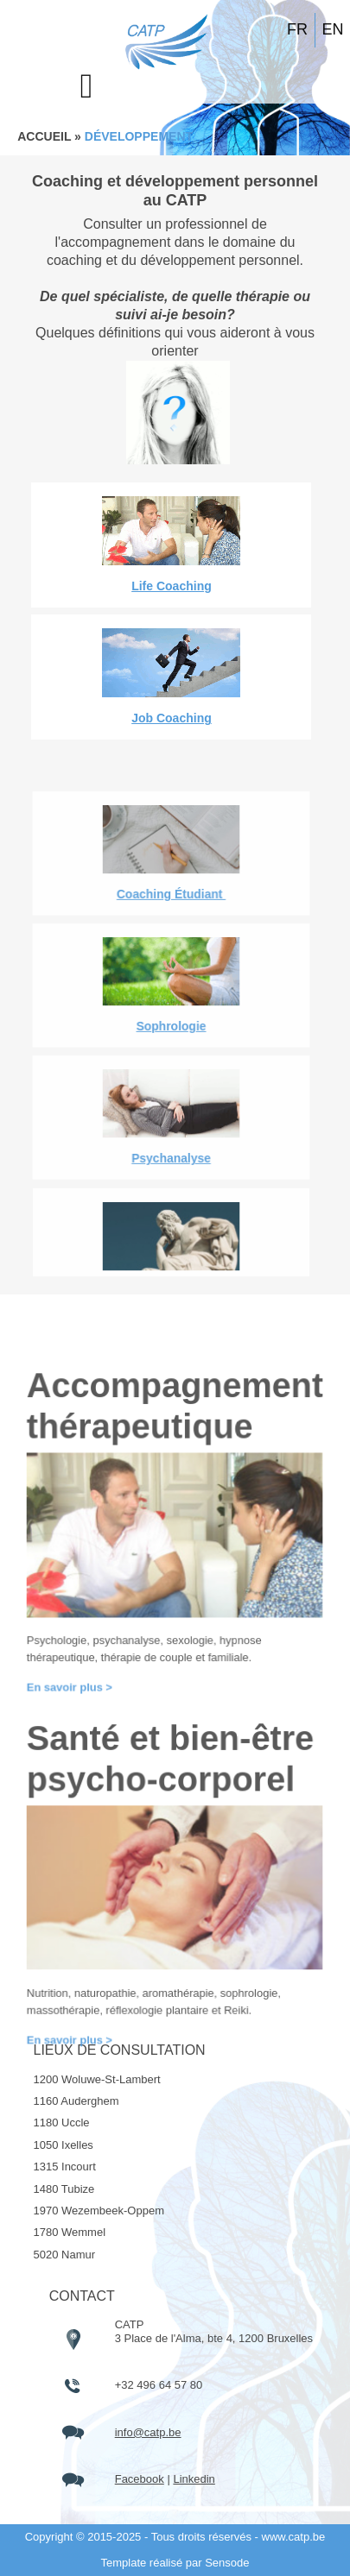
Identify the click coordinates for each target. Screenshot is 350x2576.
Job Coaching (171, 718)
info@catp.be (148, 2432)
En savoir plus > (79, 2069)
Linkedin (193, 2478)
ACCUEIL (44, 136)
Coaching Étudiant (171, 1269)
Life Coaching (171, 586)
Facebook (139, 2478)
